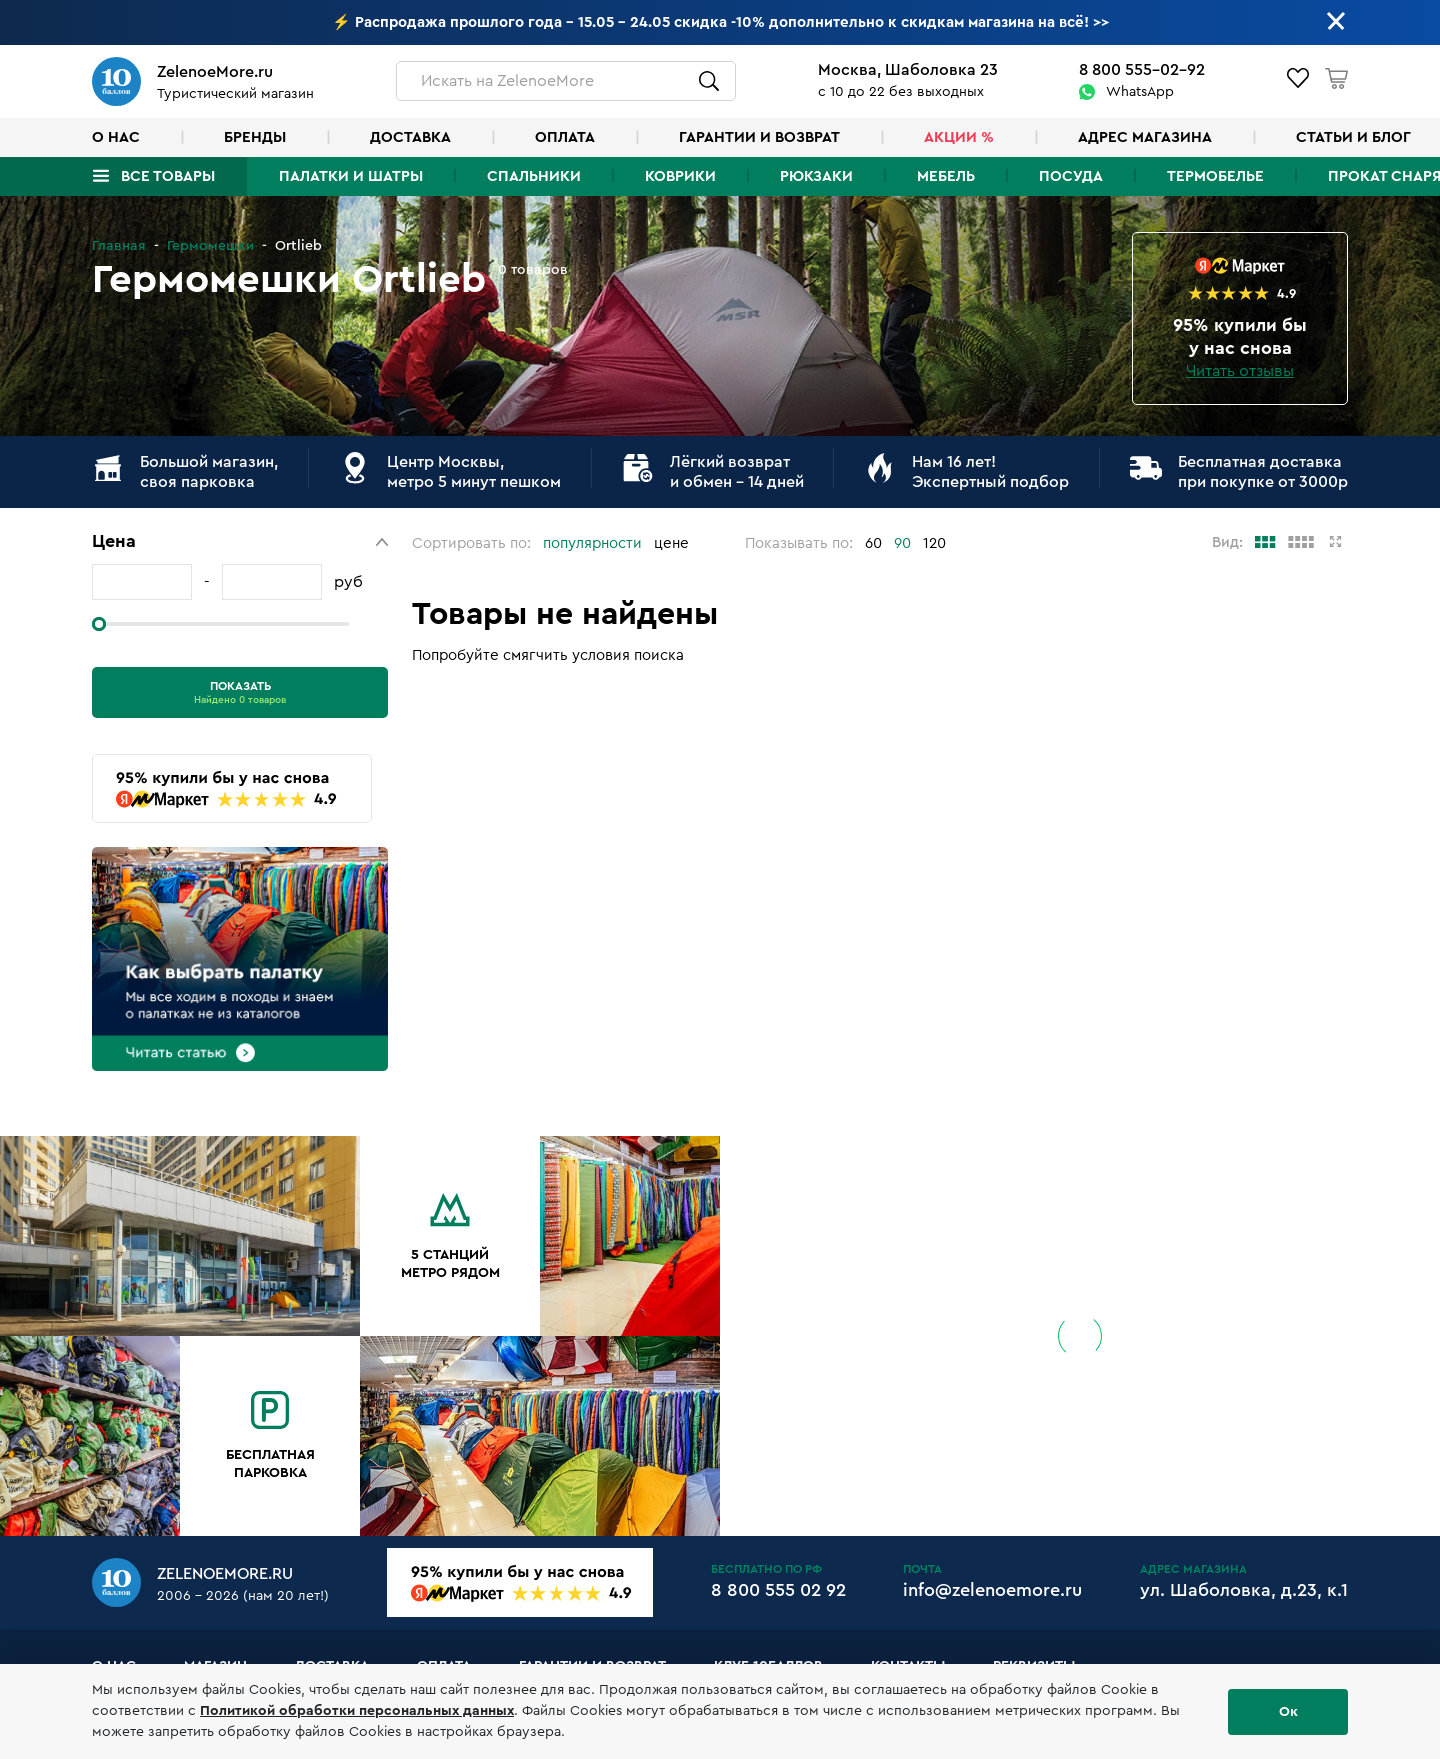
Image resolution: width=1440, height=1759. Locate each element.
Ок (1288, 1712)
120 (934, 543)
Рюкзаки (816, 176)
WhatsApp (1140, 92)
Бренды (255, 137)
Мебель (946, 176)
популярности (592, 543)
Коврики (680, 176)
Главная (119, 246)
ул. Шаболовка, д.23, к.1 (1244, 1590)
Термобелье (1215, 176)
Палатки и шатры (351, 176)
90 (902, 543)
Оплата (565, 137)
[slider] (99, 624)
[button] (240, 541)
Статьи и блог (1353, 137)
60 (873, 543)
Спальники (534, 176)
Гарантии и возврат (759, 137)
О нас (116, 137)
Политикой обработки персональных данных (357, 1711)
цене (671, 543)
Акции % (959, 137)
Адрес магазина (1145, 137)
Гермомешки (210, 246)
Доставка (410, 137)
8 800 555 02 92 (778, 1590)
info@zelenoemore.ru (992, 1590)
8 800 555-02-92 (1142, 70)
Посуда (1071, 176)
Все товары (168, 176)
